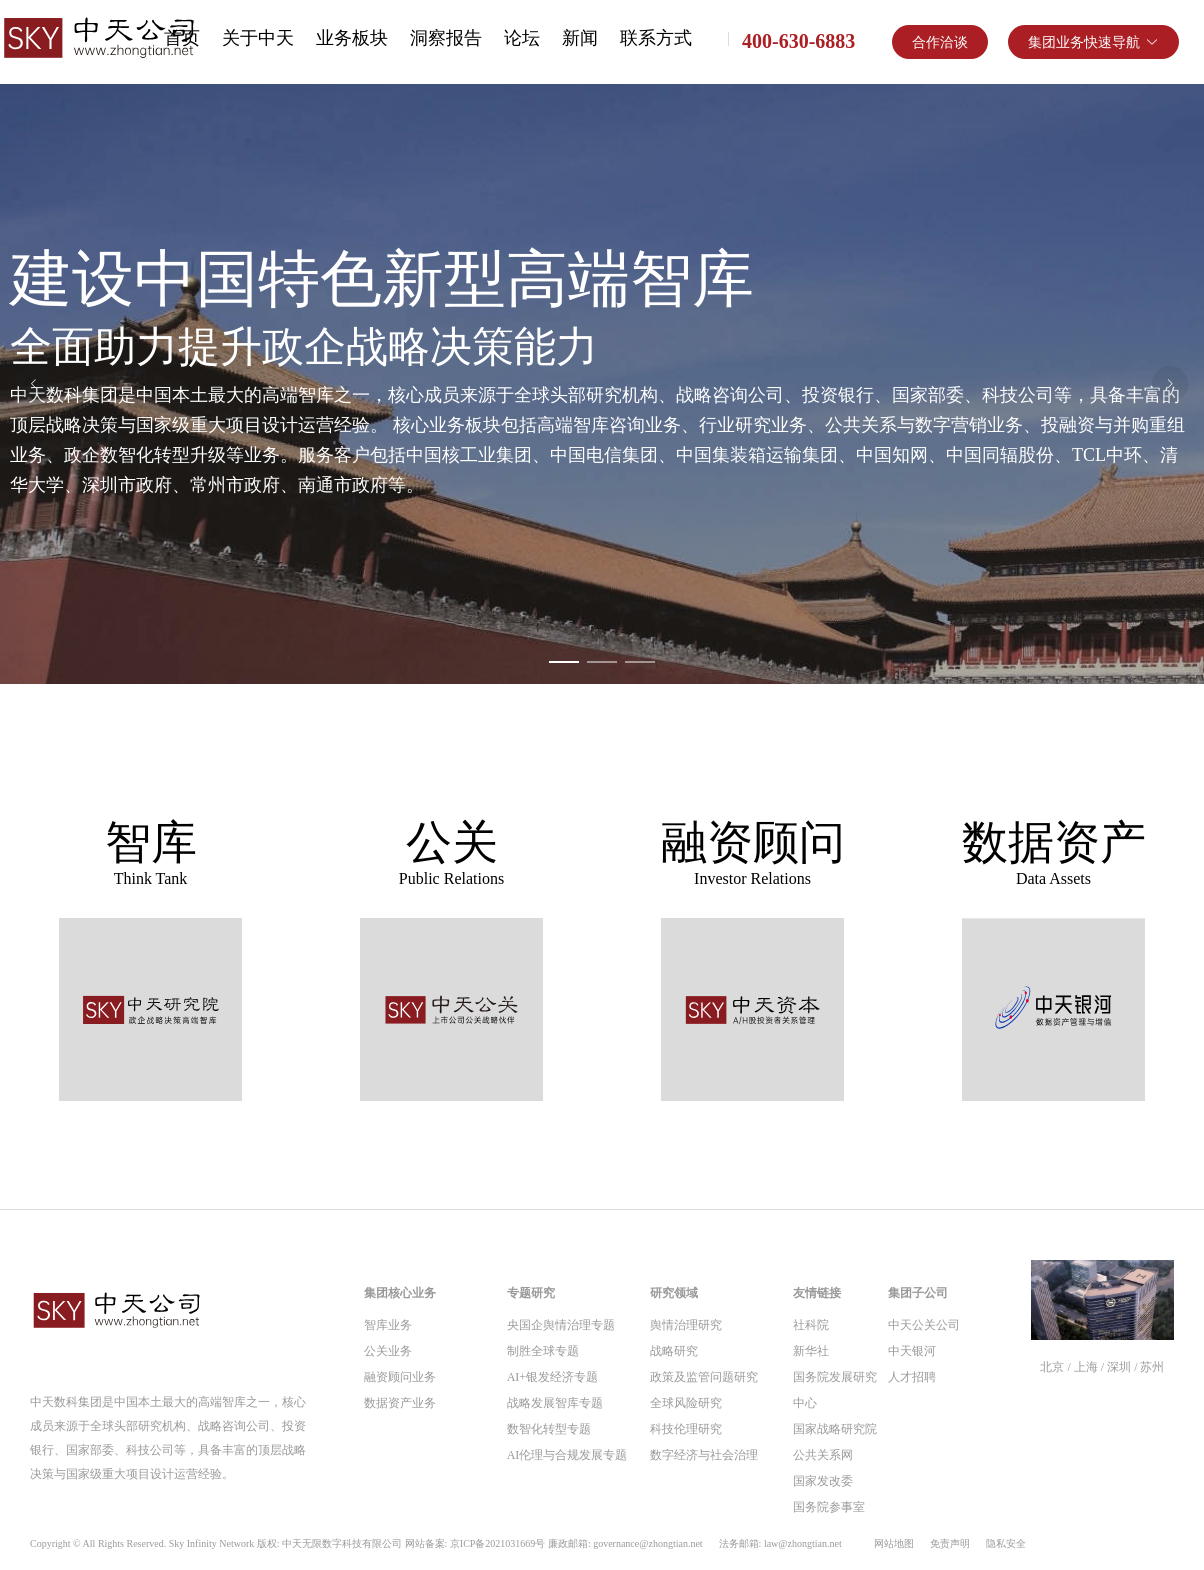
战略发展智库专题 (555, 1403)
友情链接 (817, 1293)
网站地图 (894, 1543)
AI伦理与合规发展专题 (567, 1455)
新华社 (811, 1351)
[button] (1093, 42)
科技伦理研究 (686, 1429)
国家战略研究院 (835, 1429)
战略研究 (674, 1351)
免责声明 (950, 1543)
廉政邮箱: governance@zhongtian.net (625, 1543)
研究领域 (674, 1293)
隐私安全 (1006, 1543)
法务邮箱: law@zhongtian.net (780, 1543)
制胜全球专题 (543, 1351)
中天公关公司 (924, 1325)
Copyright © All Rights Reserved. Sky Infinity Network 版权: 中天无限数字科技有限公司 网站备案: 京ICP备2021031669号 (436, 1544)
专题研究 (531, 1293)
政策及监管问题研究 (704, 1377)
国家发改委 (823, 1481)
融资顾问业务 (400, 1377)
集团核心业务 (400, 1293)
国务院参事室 (829, 1507)
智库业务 (388, 1325)
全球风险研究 (686, 1403)
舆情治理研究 (686, 1325)
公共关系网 (823, 1455)
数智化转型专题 (549, 1429)
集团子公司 (918, 1293)
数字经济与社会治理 (704, 1455)
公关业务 (388, 1351)
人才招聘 (912, 1377)
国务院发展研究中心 (835, 1390)
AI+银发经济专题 (552, 1377)
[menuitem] (258, 40)
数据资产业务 (400, 1403)
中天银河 (912, 1351)
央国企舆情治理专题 (561, 1325)
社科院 (811, 1325)
